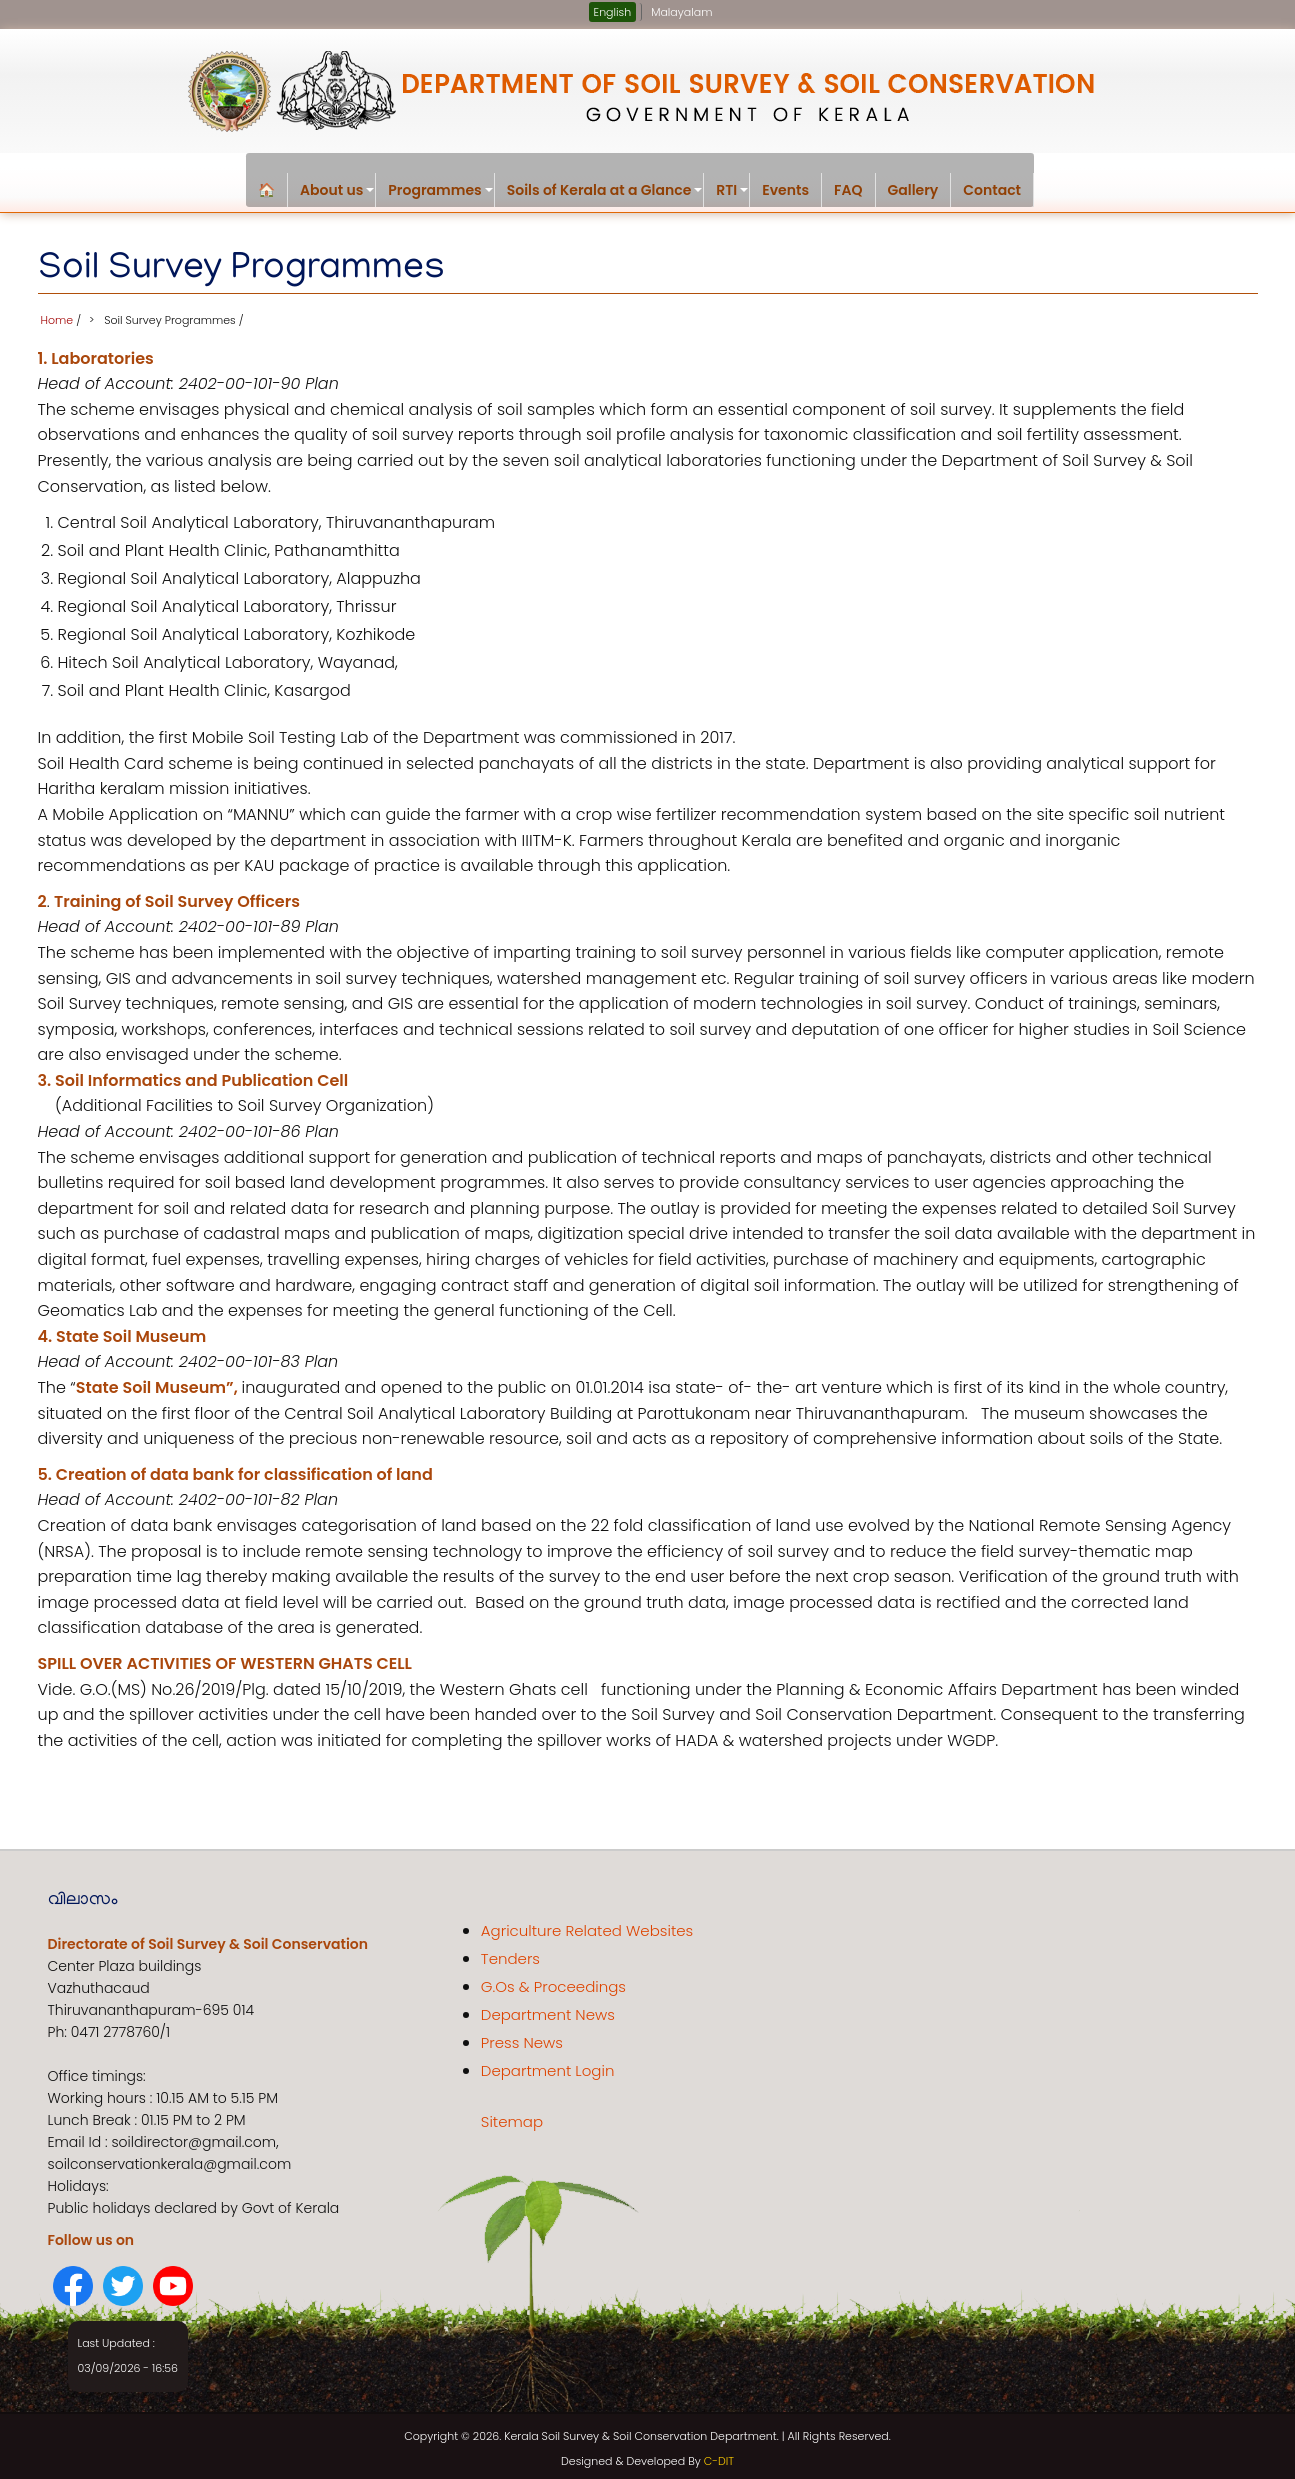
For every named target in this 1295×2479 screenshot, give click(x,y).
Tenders (510, 1952)
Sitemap (512, 2115)
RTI (733, 193)
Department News (548, 2008)
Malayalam (681, 12)
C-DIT (719, 2456)
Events (785, 190)
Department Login (548, 2064)
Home (57, 314)
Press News (522, 2036)
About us (338, 193)
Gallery (913, 190)
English (613, 12)
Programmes (441, 193)
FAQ (848, 190)
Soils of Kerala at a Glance (606, 193)
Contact (992, 190)
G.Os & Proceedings (553, 1980)
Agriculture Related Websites (587, 1924)
